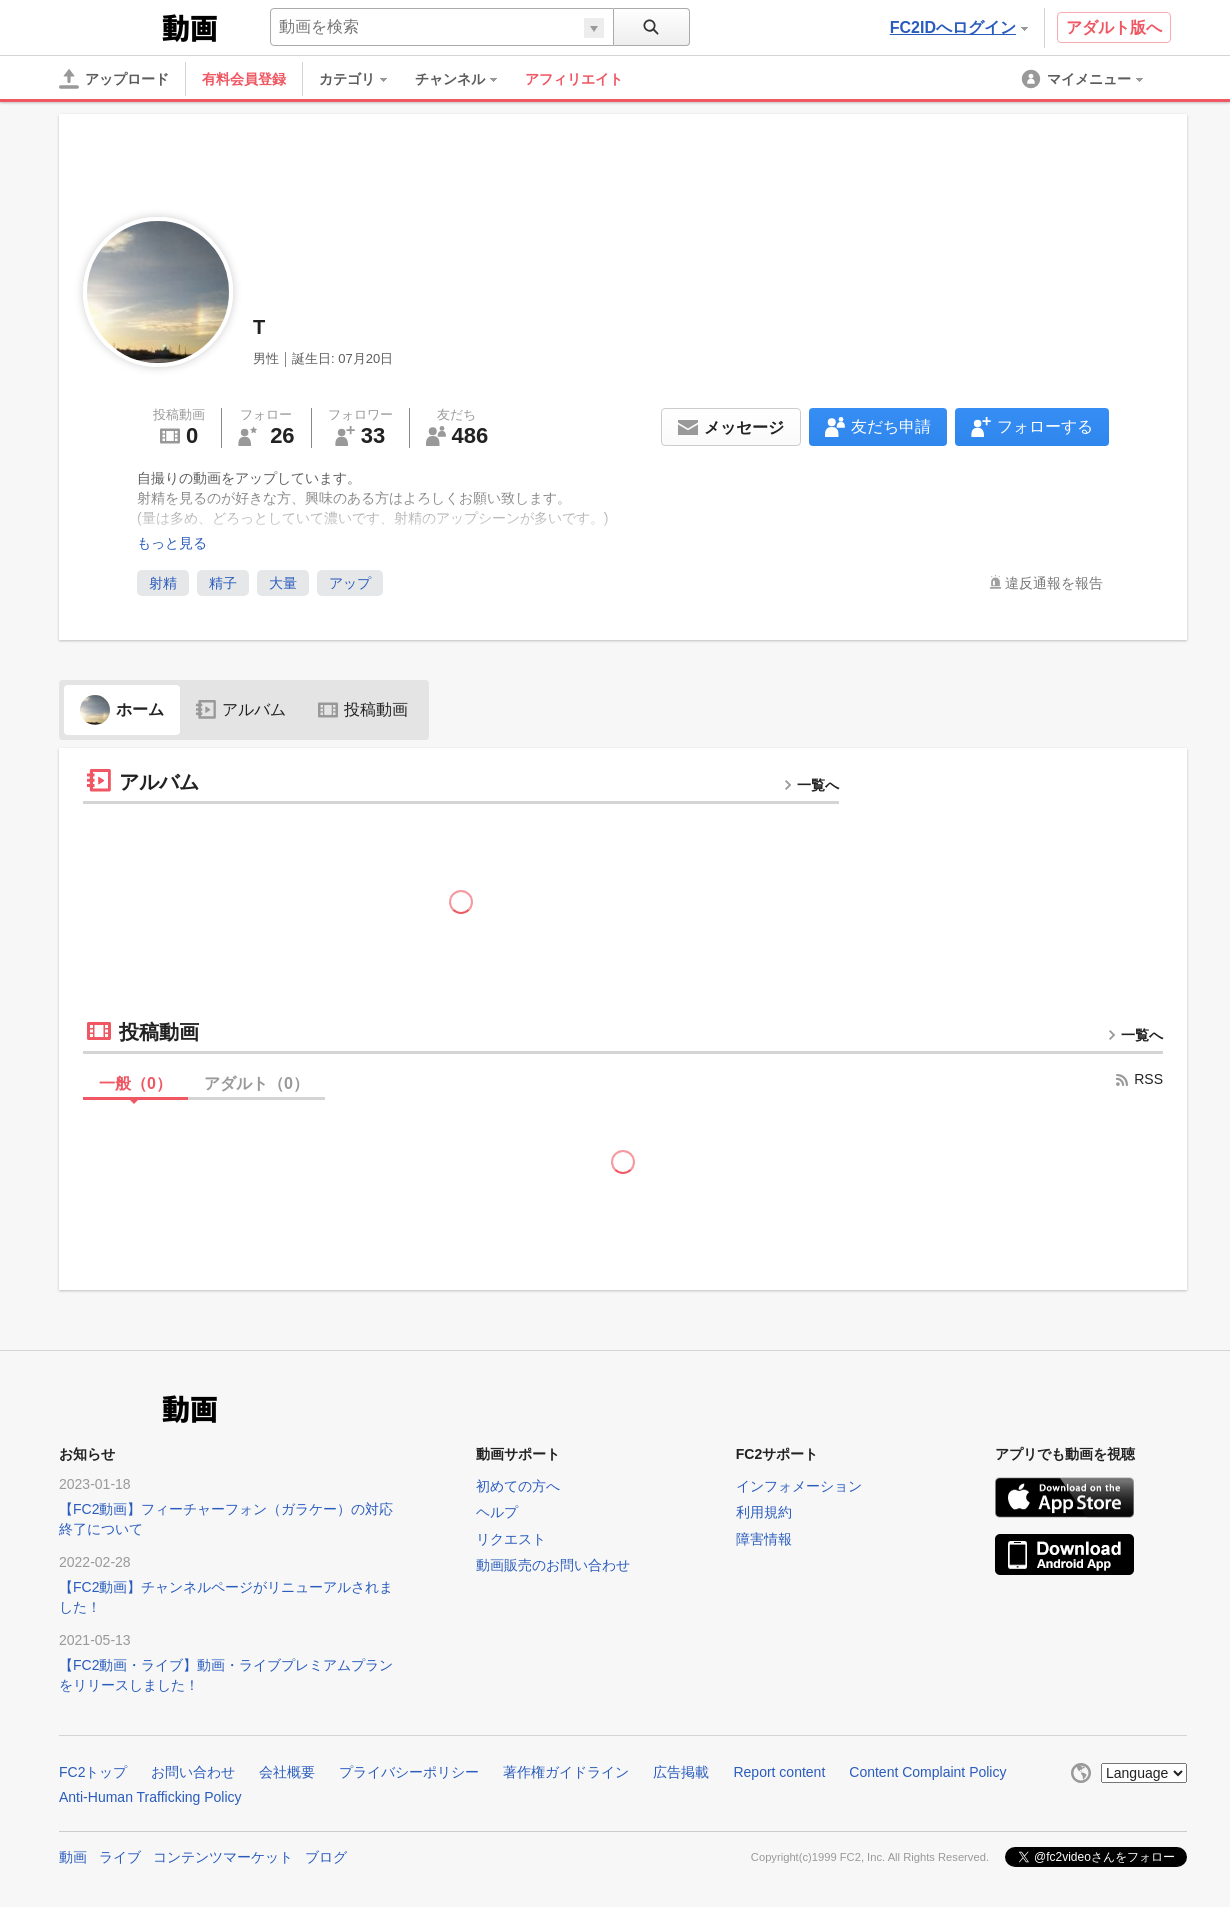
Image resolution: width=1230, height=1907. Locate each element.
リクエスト (511, 1539)
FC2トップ (93, 1772)
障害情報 (764, 1539)
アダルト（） (256, 1083)
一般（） (135, 1083)
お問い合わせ (193, 1772)
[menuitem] (363, 79)
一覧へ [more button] (811, 785)
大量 (283, 583)
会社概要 (287, 1772)
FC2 (108, 26)
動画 (73, 1857)
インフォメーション (799, 1486)
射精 (163, 583)
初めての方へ (518, 1486)
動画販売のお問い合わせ (553, 1565)
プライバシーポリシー (409, 1772)
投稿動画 (363, 709)
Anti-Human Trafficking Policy (150, 1797)
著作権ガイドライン (566, 1772)
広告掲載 (681, 1772)
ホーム (122, 709)
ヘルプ (497, 1512)
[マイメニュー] (1084, 79)
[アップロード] (114, 79)
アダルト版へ (1114, 27)
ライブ (120, 1857)
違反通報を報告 (1054, 583)
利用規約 (764, 1512)
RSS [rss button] (1138, 1079)
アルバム (241, 709)
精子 (223, 583)
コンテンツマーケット (223, 1857)
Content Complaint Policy (927, 1772)
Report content (779, 1772)
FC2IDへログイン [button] (959, 27)
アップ (350, 583)
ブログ (326, 1857)
